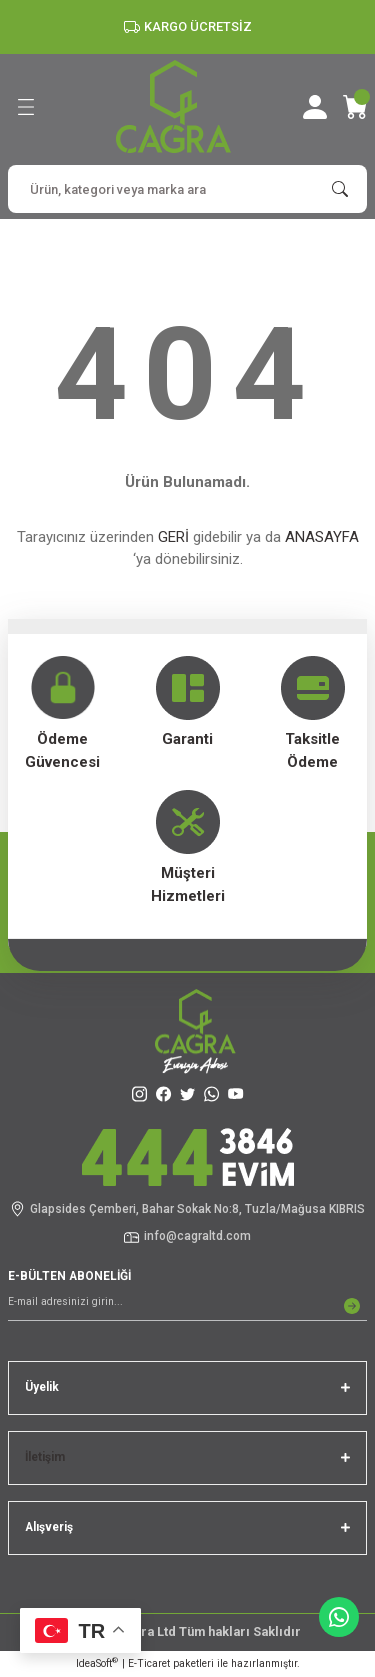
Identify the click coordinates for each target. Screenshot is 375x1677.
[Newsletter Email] (187, 1306)
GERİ (173, 537)
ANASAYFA (322, 537)
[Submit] (352, 1306)
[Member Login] (315, 107)
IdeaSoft (97, 1662)
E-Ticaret (149, 1663)
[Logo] (173, 106)
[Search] (187, 189)
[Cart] (355, 107)
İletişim (45, 1457)
